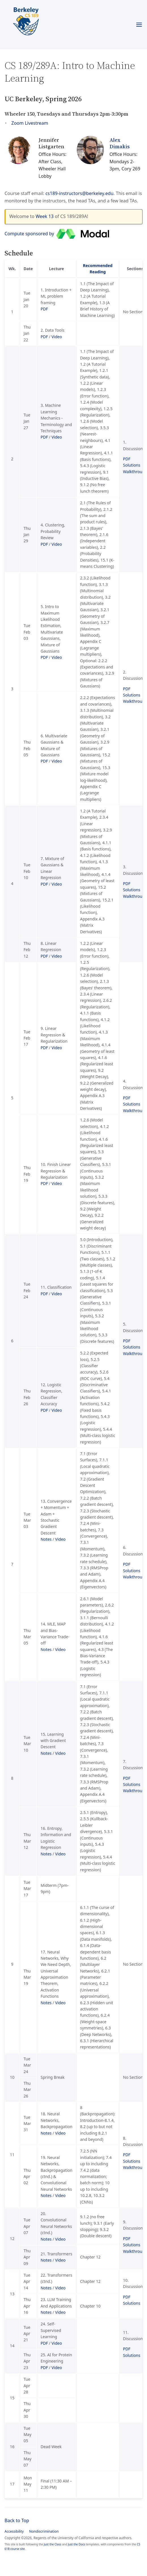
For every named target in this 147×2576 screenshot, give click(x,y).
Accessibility (14, 2531)
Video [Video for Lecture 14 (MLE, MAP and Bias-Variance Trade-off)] (60, 1649)
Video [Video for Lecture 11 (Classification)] (57, 1293)
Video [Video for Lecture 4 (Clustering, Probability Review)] (57, 544)
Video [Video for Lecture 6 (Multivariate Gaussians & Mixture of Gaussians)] (57, 761)
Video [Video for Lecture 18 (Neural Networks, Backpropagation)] (60, 2133)
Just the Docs (76, 2544)
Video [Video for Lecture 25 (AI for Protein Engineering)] (57, 2367)
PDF (44, 309)
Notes (46, 1539)
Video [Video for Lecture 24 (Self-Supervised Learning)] (57, 2343)
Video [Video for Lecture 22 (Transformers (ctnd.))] (60, 2288)
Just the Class (52, 2544)
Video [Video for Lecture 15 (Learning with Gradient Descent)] (60, 1753)
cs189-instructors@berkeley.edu (79, 193)
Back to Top (17, 2520)
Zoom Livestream (29, 123)
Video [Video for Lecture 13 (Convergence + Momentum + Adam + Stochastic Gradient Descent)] (60, 1539)
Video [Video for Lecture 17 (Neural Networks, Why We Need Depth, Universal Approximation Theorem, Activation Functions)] (60, 2002)
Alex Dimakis (120, 143)
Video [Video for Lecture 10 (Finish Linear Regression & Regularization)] (57, 1183)
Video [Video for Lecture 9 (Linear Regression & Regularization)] (57, 1047)
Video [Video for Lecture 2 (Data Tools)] (57, 336)
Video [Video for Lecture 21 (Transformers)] (60, 2260)
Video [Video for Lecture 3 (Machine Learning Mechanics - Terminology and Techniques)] (57, 437)
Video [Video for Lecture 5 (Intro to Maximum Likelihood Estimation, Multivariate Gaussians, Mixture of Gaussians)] (57, 657)
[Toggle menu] (139, 24)
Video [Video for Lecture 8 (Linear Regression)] (57, 956)
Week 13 (45, 216)
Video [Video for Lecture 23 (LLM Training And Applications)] (60, 2312)
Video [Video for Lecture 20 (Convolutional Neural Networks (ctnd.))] (60, 2239)
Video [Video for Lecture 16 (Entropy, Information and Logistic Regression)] (60, 1854)
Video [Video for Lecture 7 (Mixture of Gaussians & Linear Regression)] (57, 884)
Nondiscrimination (44, 2531)
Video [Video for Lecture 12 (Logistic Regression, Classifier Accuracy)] (57, 1410)
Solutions (131, 465)
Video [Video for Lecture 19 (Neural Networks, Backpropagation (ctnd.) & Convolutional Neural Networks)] (60, 2195)
